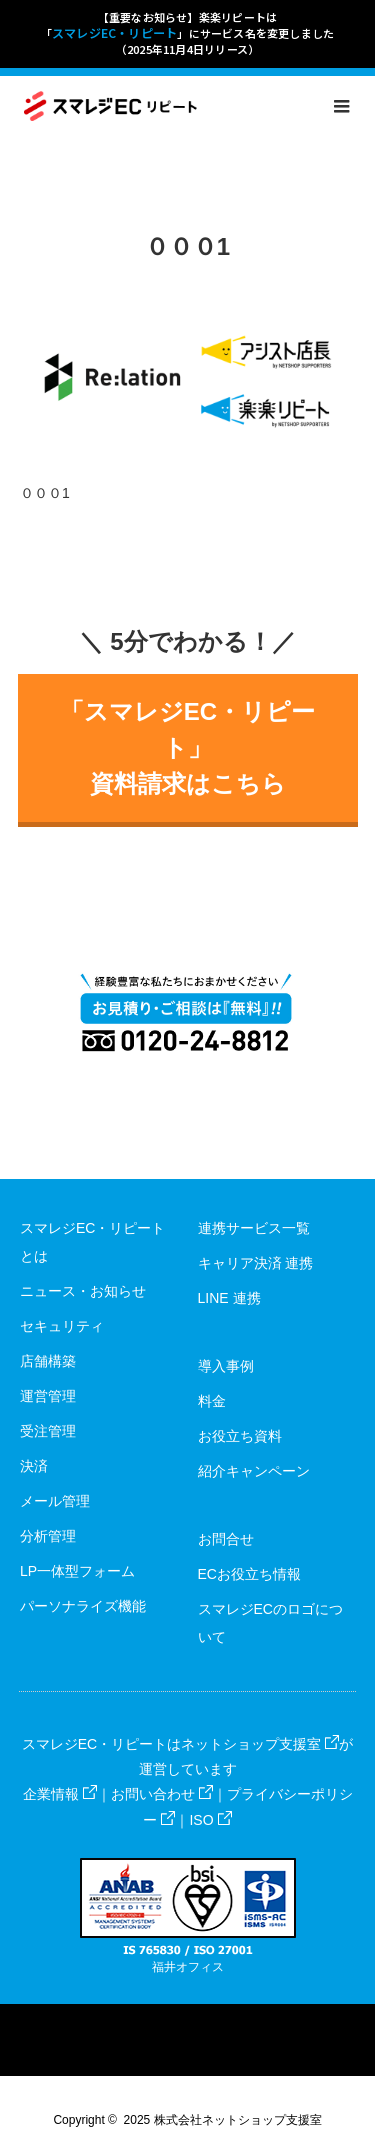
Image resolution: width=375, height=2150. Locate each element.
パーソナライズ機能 (83, 1606)
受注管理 (48, 1431)
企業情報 (60, 1794)
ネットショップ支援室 (260, 1744)
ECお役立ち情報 (249, 1574)
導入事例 (226, 1366)
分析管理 (48, 1536)
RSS (206, 2019)
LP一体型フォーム (77, 1571)
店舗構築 (48, 1361)
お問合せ (226, 1539)
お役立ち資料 (240, 1436)
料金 (212, 1401)
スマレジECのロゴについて (270, 1623)
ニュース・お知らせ (83, 1291)
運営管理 (48, 1396)
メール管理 (55, 1501)
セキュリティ (62, 1326)
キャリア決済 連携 (256, 1263)
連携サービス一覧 (254, 1228)
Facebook (169, 2019)
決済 (34, 1466)
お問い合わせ (162, 1794)
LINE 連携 (229, 1298)
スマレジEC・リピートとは (92, 1242)
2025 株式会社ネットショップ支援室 (223, 2120)
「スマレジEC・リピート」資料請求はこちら (187, 747)
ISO (210, 1820)
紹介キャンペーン (254, 1471)
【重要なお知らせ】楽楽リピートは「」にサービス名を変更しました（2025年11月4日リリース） (188, 33)
